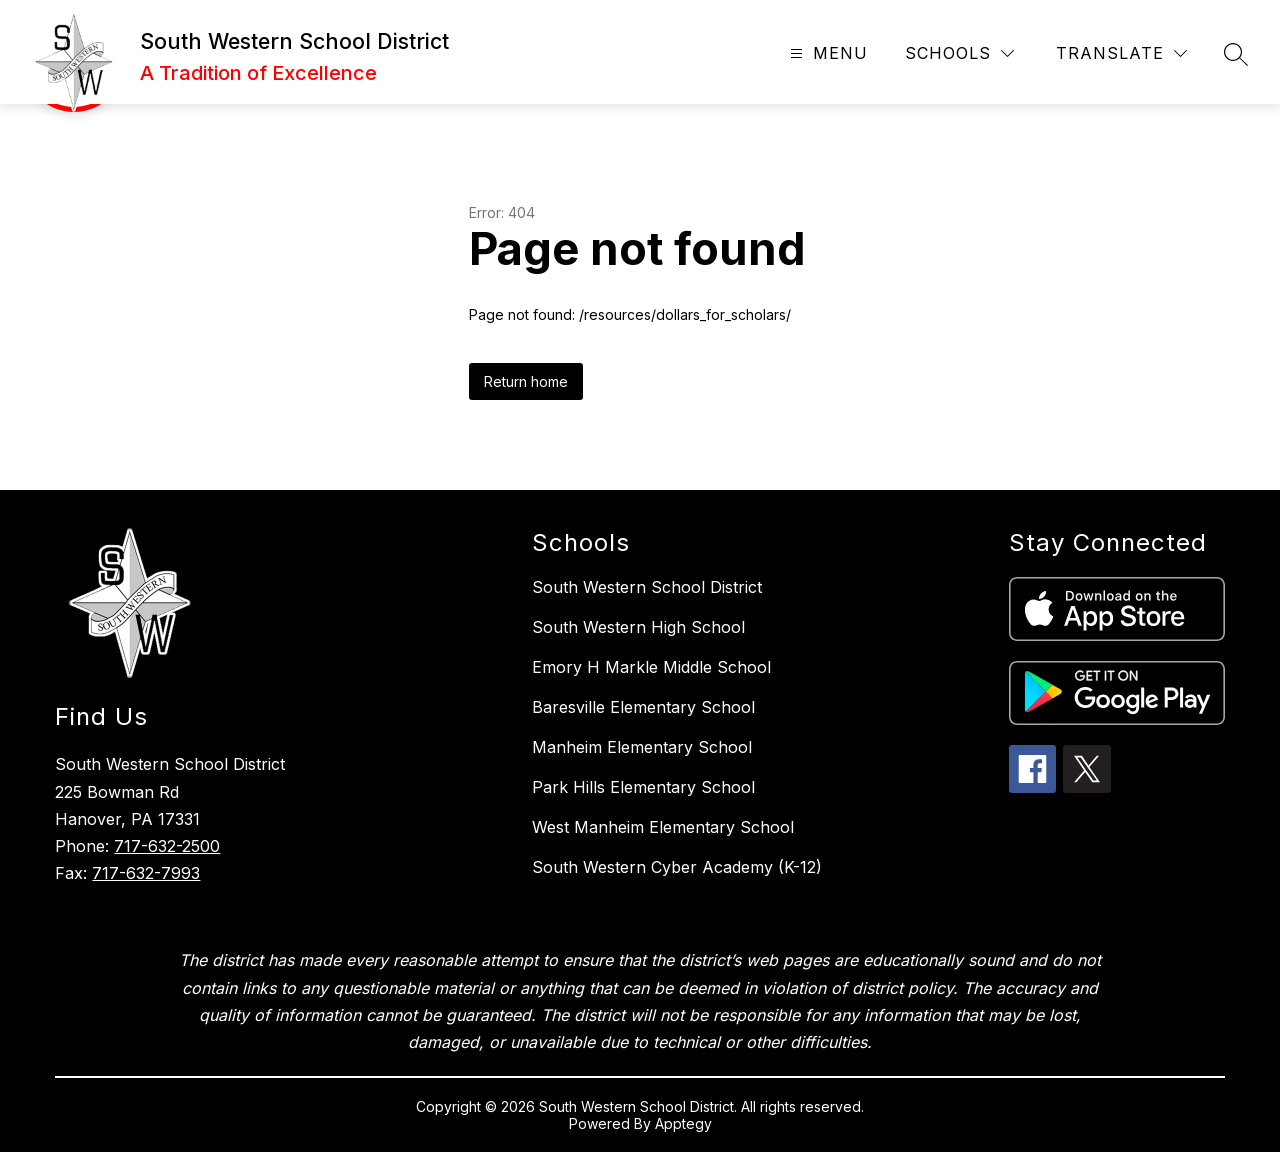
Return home (526, 381)
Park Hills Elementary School (643, 787)
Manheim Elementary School (642, 747)
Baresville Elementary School (643, 707)
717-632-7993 (146, 873)
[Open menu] (826, 53)
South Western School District (647, 587)
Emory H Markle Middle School (651, 667)
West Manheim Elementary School (663, 827)
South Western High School (638, 627)
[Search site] (1236, 54)
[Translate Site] (1121, 53)
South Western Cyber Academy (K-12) (677, 867)
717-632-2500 (167, 846)
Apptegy (683, 1123)
